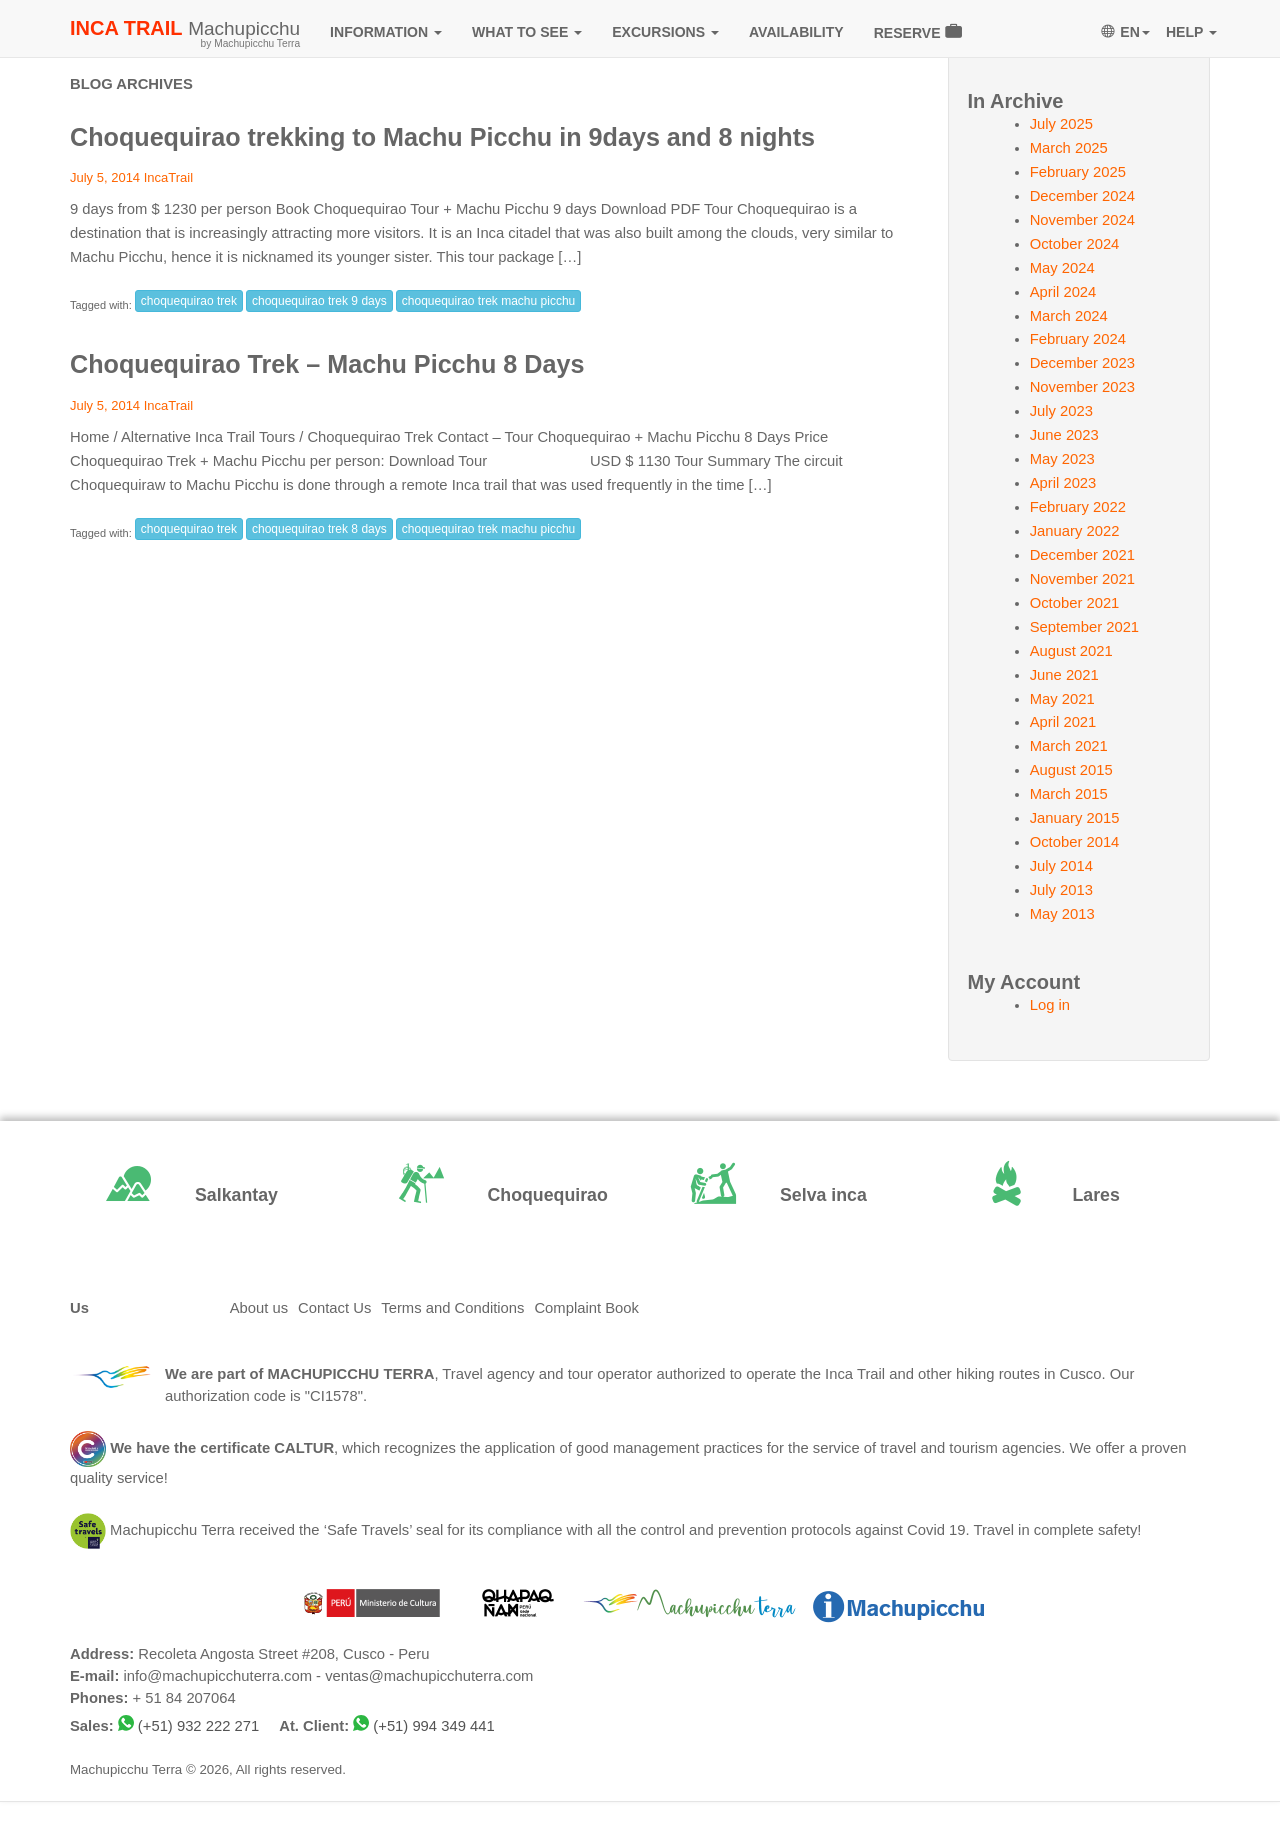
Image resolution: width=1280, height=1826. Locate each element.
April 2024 (1063, 292)
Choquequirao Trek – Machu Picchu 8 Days (327, 364)
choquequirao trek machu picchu (488, 301)
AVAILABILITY (796, 32)
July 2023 (1061, 411)
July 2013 (1061, 890)
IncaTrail (168, 177)
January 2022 (1075, 531)
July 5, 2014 (105, 177)
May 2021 (1062, 699)
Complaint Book (586, 1308)
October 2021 (1075, 603)
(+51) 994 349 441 (433, 1726)
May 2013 (1062, 914)
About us (259, 1308)
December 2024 (1082, 196)
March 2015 (1069, 794)
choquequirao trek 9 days (319, 301)
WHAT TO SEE (527, 32)
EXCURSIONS (665, 32)
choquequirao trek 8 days (319, 529)
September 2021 (1084, 627)
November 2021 (1082, 579)
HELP (1191, 32)
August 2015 (1071, 770)
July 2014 (1061, 866)
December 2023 (1082, 363)
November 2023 (1082, 387)
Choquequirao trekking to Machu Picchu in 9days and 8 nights (442, 137)
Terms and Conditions (452, 1308)
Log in (1050, 1005)
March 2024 (1069, 316)
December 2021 (1082, 555)
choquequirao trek (189, 301)
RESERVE (918, 31)
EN (1125, 32)
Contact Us (334, 1308)
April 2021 (1063, 722)
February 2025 (1078, 172)
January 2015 (1075, 818)
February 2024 (1078, 339)
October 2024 (1075, 244)
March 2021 (1069, 746)
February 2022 (1078, 507)
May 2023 (1062, 459)
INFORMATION (386, 32)
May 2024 (1062, 268)
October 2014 (1075, 842)
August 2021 (1071, 651)
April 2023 (1063, 483)
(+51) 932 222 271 (198, 1726)
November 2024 (1082, 220)
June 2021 (1064, 675)
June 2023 (1064, 435)
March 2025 (1069, 148)
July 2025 (1061, 124)
